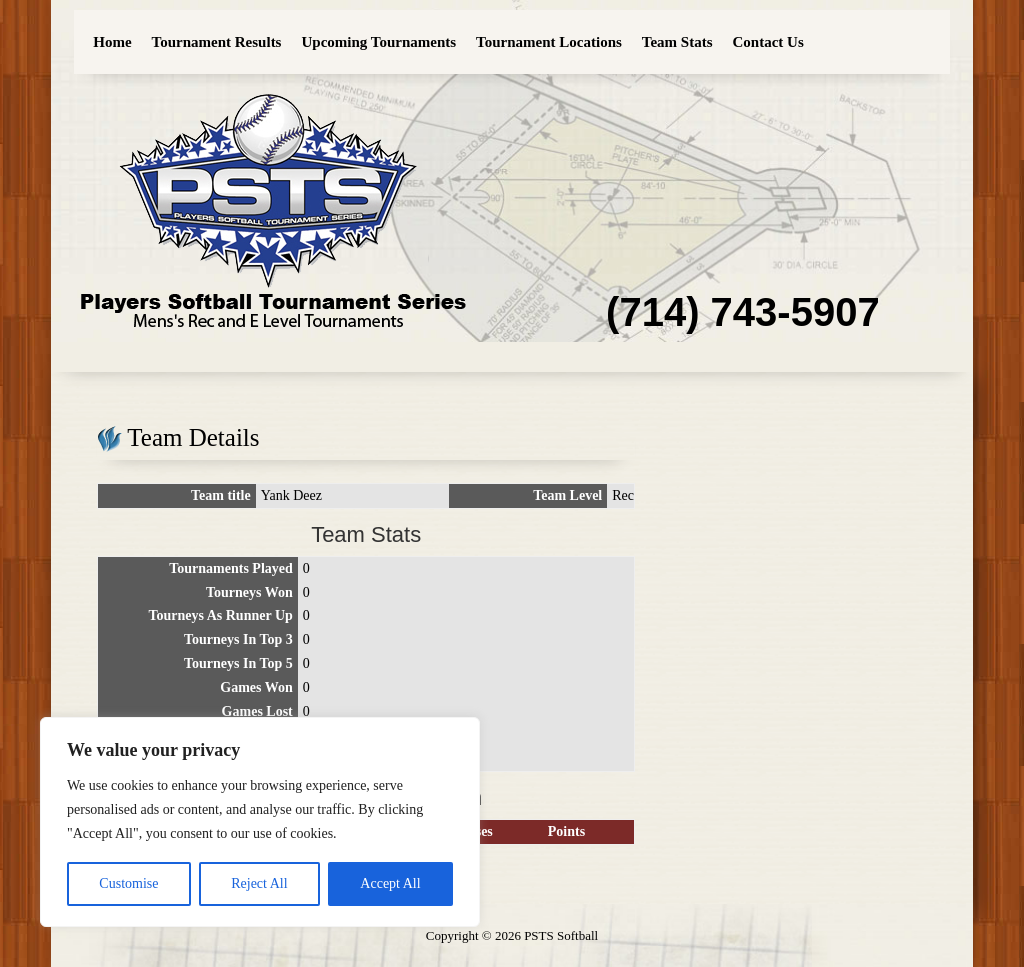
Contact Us (768, 42)
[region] (260, 822)
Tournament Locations (549, 42)
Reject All (259, 883)
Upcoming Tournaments (378, 42)
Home (112, 42)
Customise (128, 883)
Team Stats (677, 42)
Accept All (390, 883)
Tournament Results (217, 42)
